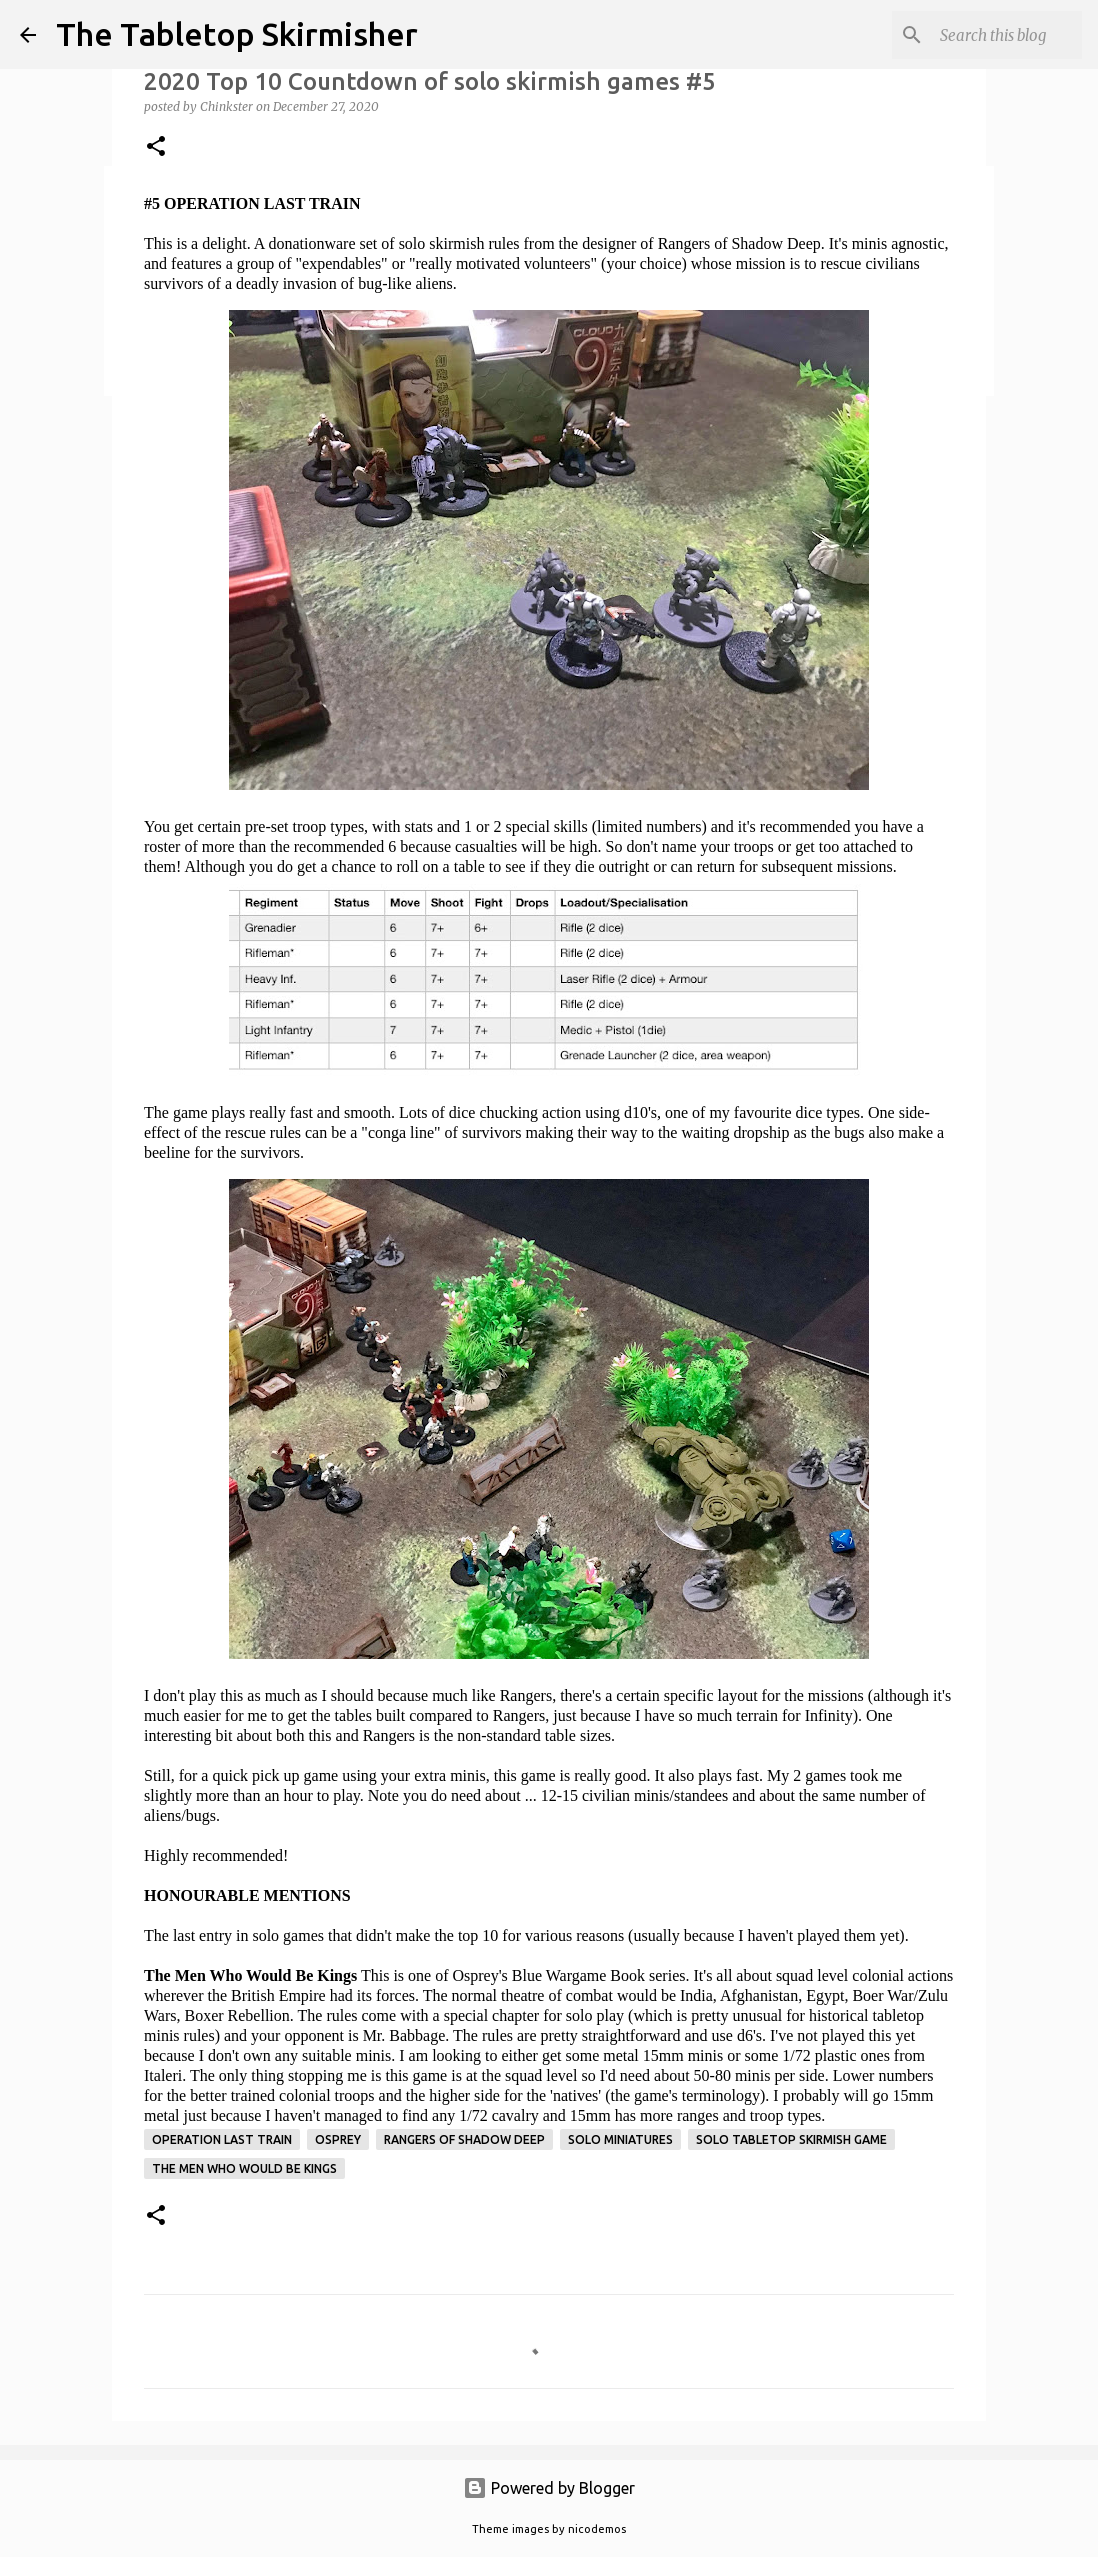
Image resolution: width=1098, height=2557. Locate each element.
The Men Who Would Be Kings (244, 2168)
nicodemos (597, 2529)
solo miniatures (620, 2139)
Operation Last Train (222, 2139)
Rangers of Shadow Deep (464, 2139)
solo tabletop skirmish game (791, 2139)
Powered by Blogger (549, 2488)
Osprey (338, 2139)
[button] (156, 147)
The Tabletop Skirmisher (237, 34)
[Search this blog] (977, 35)
